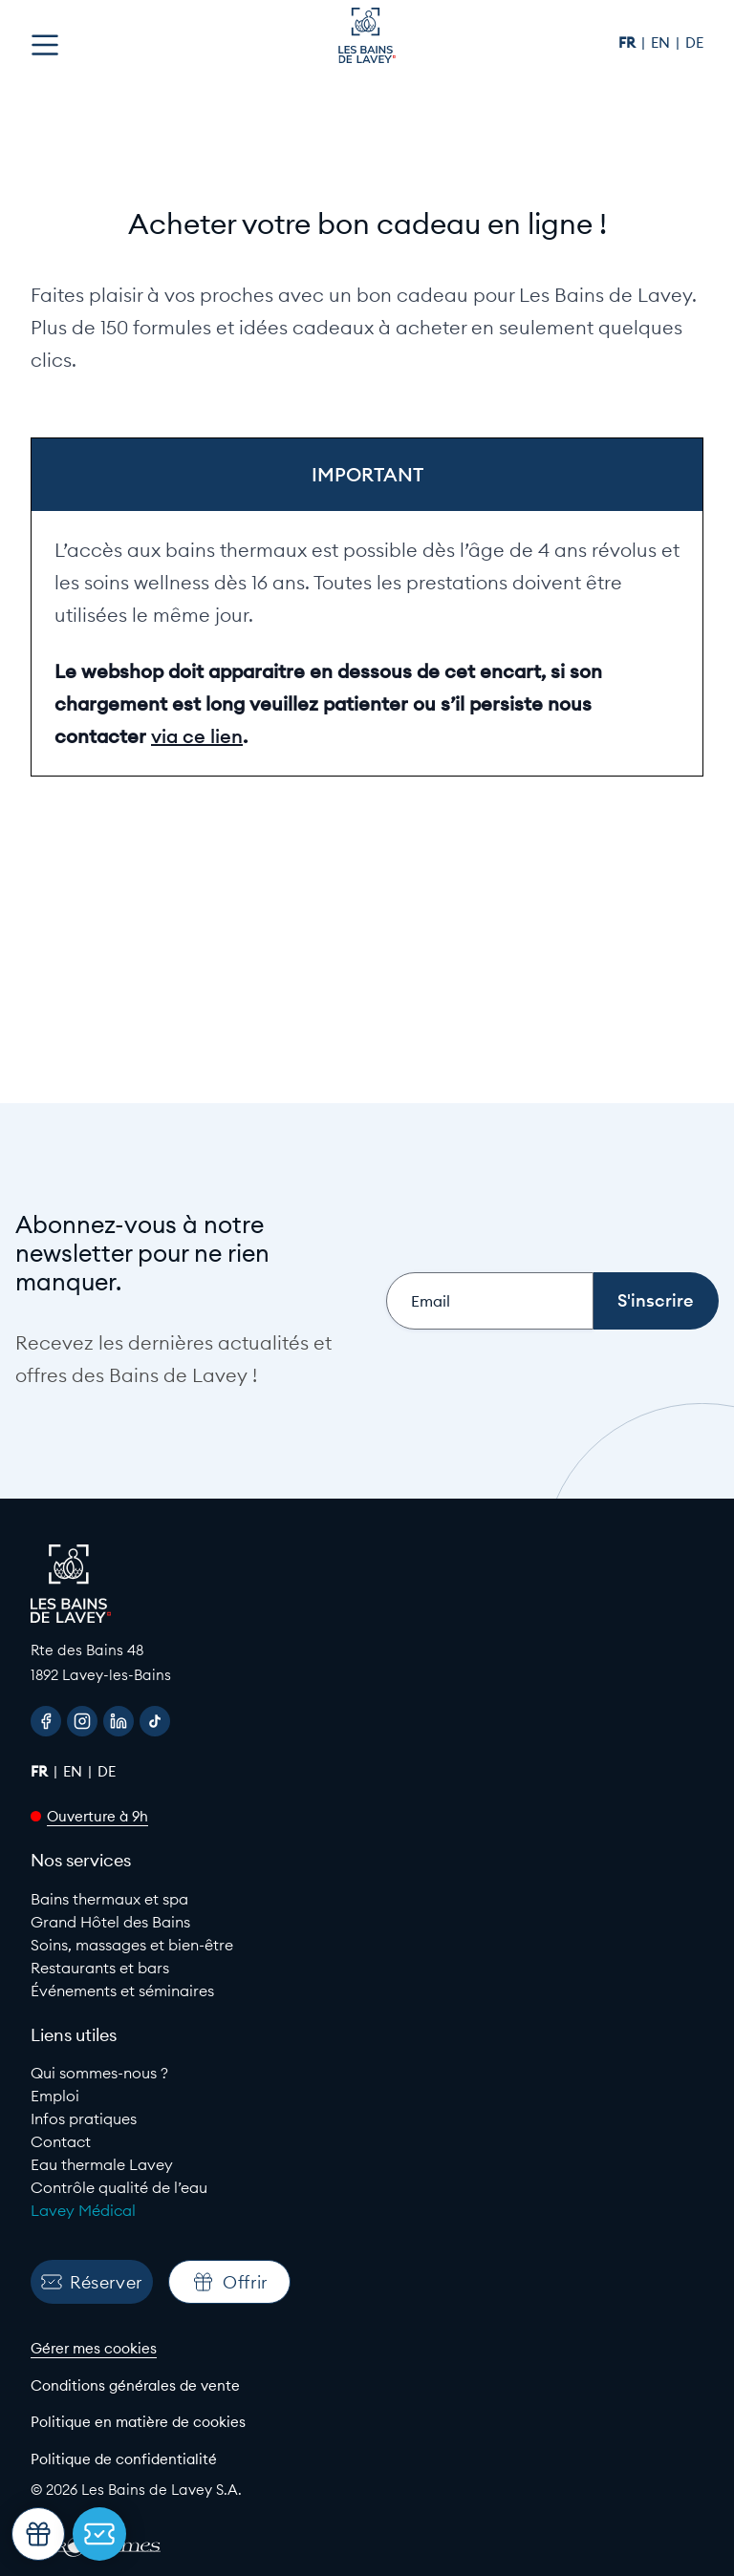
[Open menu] (45, 45)
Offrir (229, 2281)
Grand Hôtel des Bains (110, 1921)
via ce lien (197, 736)
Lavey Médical (83, 2210)
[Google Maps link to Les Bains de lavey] (367, 1662)
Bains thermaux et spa (109, 1898)
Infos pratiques (84, 2118)
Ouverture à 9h (97, 1816)
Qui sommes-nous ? (99, 2072)
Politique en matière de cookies (138, 2422)
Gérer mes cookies (94, 2348)
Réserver (91, 2282)
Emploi (55, 2095)
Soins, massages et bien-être (132, 1944)
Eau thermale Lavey (102, 2164)
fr (628, 42)
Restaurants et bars (100, 1967)
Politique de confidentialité (124, 2459)
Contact (61, 2141)
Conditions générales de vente (135, 2385)
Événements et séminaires (122, 1990)
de (694, 42)
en (662, 42)
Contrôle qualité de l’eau (119, 2187)
